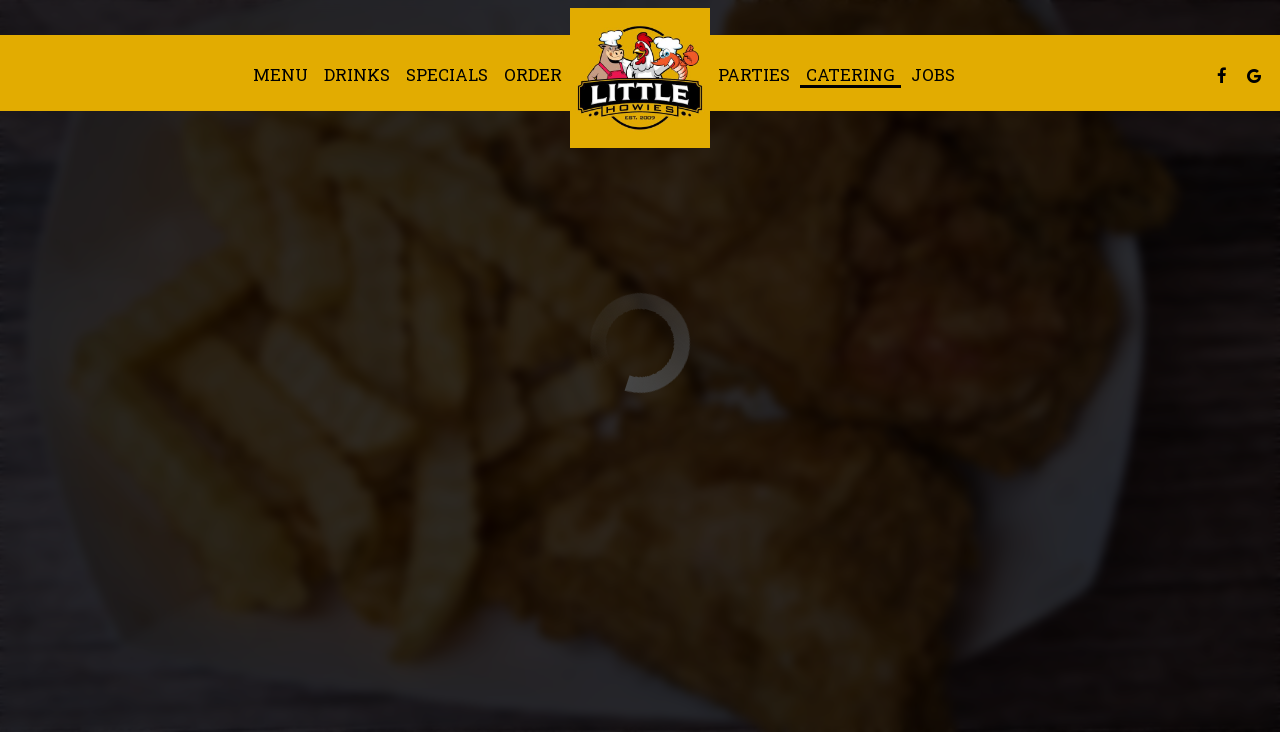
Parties (754, 75)
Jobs (933, 75)
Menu (280, 75)
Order (533, 75)
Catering (850, 75)
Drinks (357, 75)
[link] (640, 78)
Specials (447, 75)
